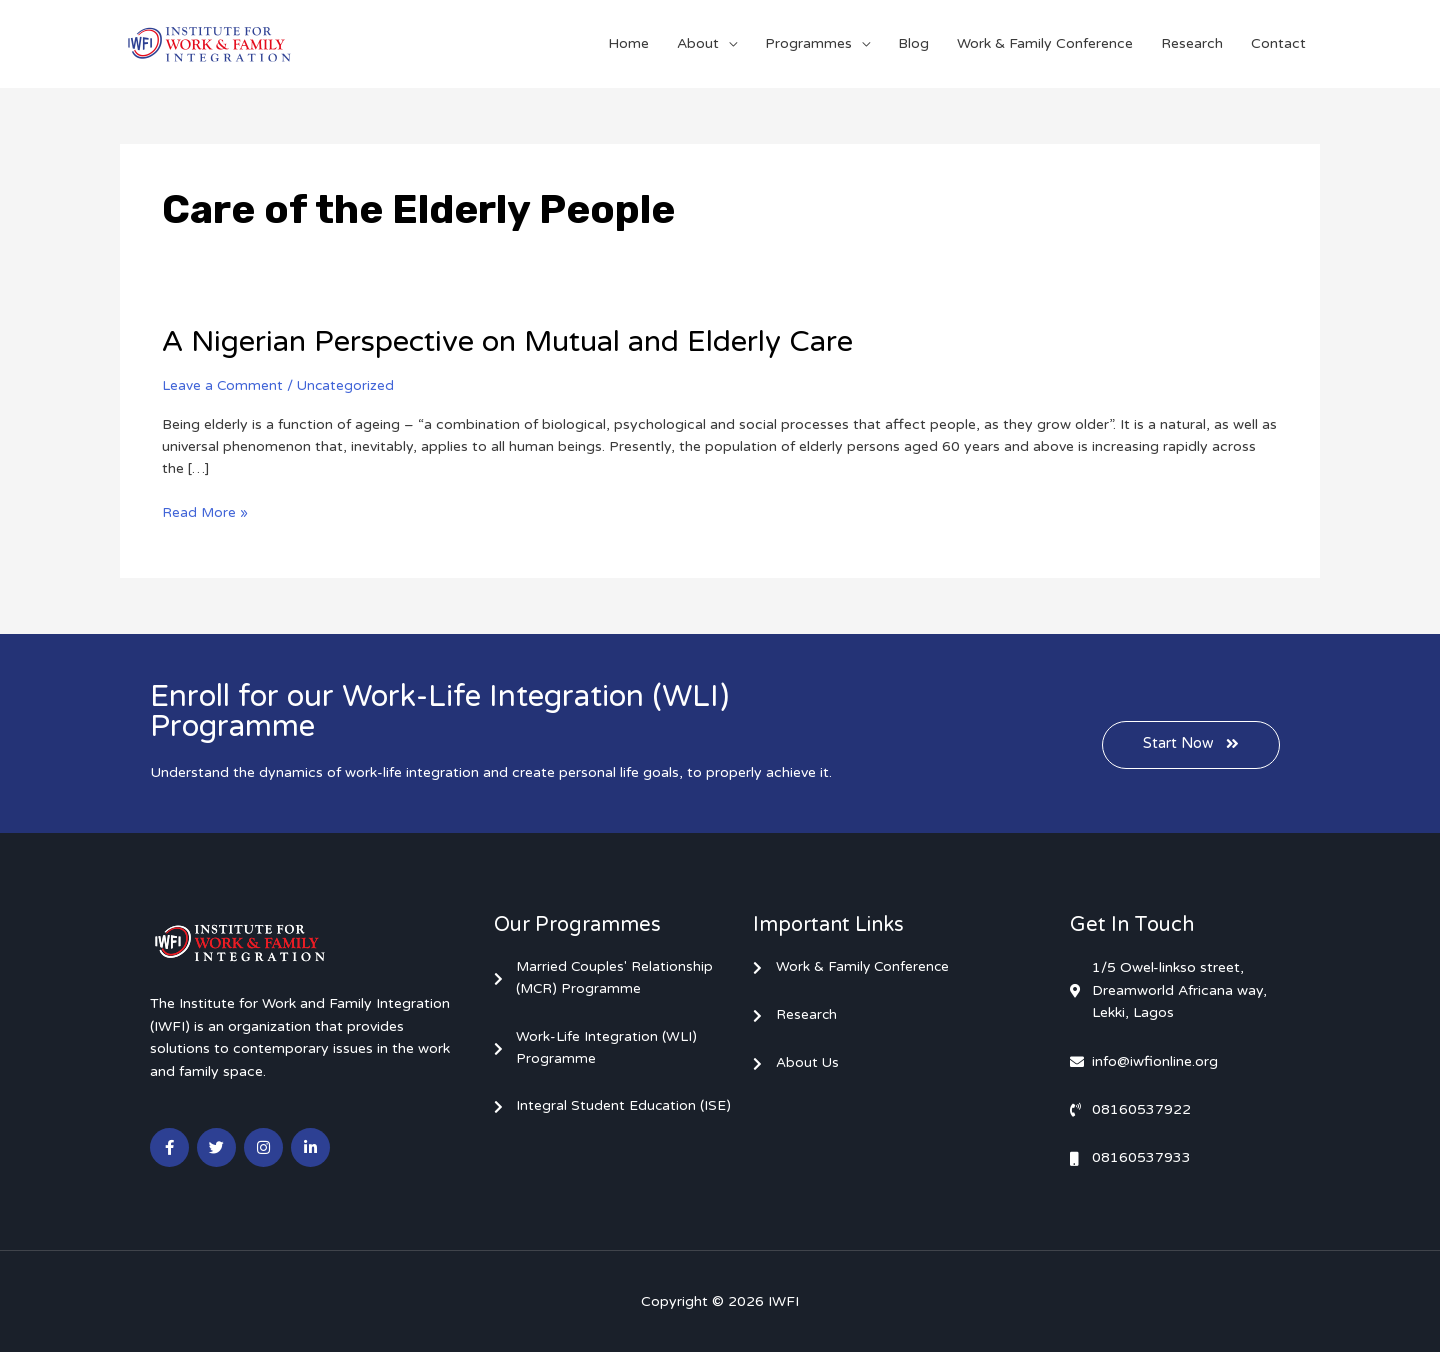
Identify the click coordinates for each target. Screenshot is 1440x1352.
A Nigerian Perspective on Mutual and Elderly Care (515, 341)
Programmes (808, 43)
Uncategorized (347, 385)
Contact (1278, 43)
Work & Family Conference (1045, 43)
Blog (913, 43)
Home (628, 43)
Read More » (205, 510)
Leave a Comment (223, 385)
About (698, 43)
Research (1192, 43)
